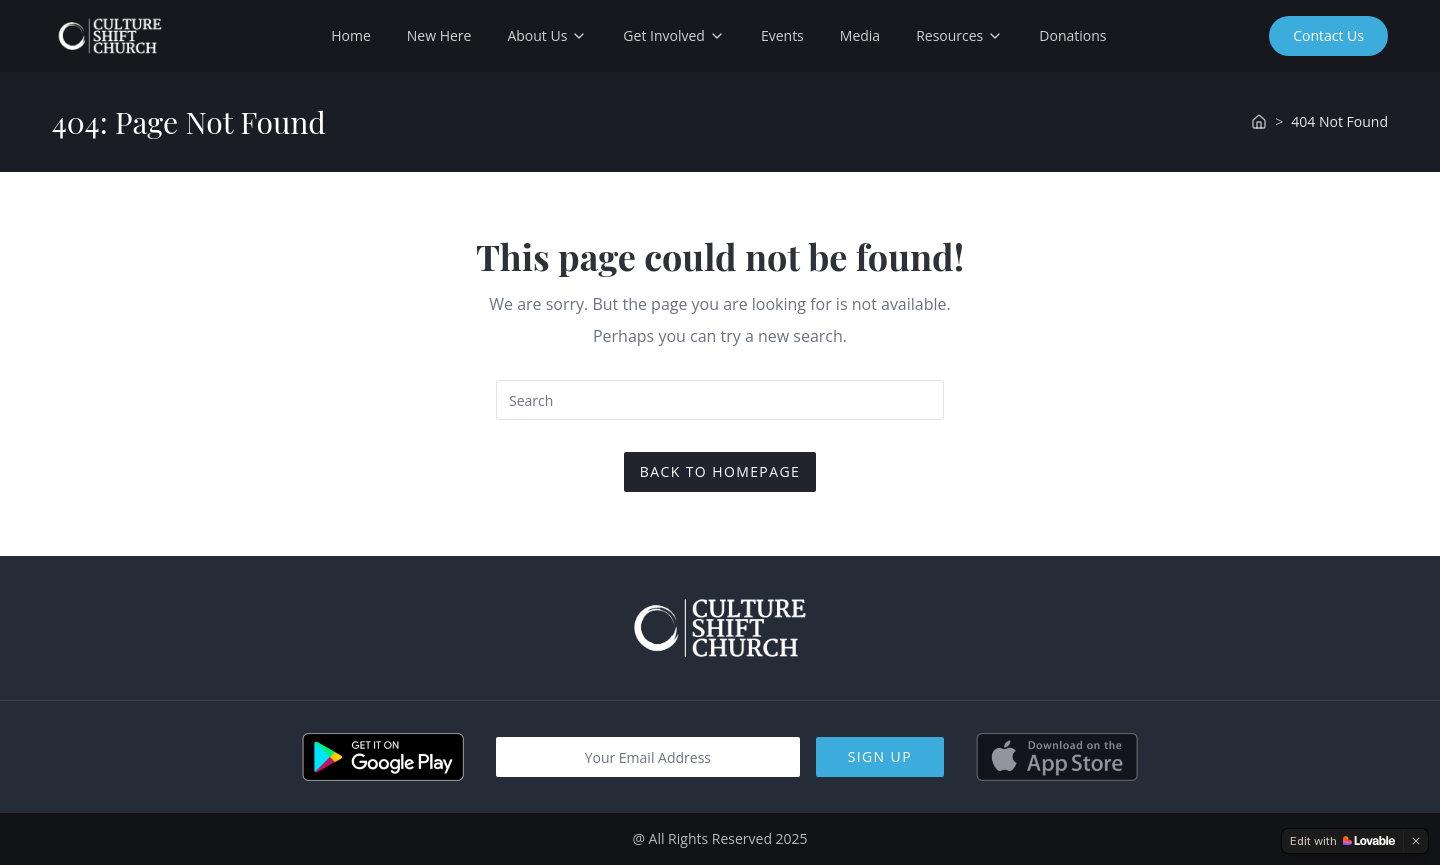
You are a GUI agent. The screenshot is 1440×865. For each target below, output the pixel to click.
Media (860, 35)
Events (782, 35)
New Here (439, 35)
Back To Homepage (720, 471)
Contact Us (1328, 35)
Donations (1072, 35)
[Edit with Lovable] (1342, 841)
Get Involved (674, 35)
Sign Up (880, 756)
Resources (959, 35)
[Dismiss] (1416, 841)
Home (351, 35)
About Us (547, 35)
